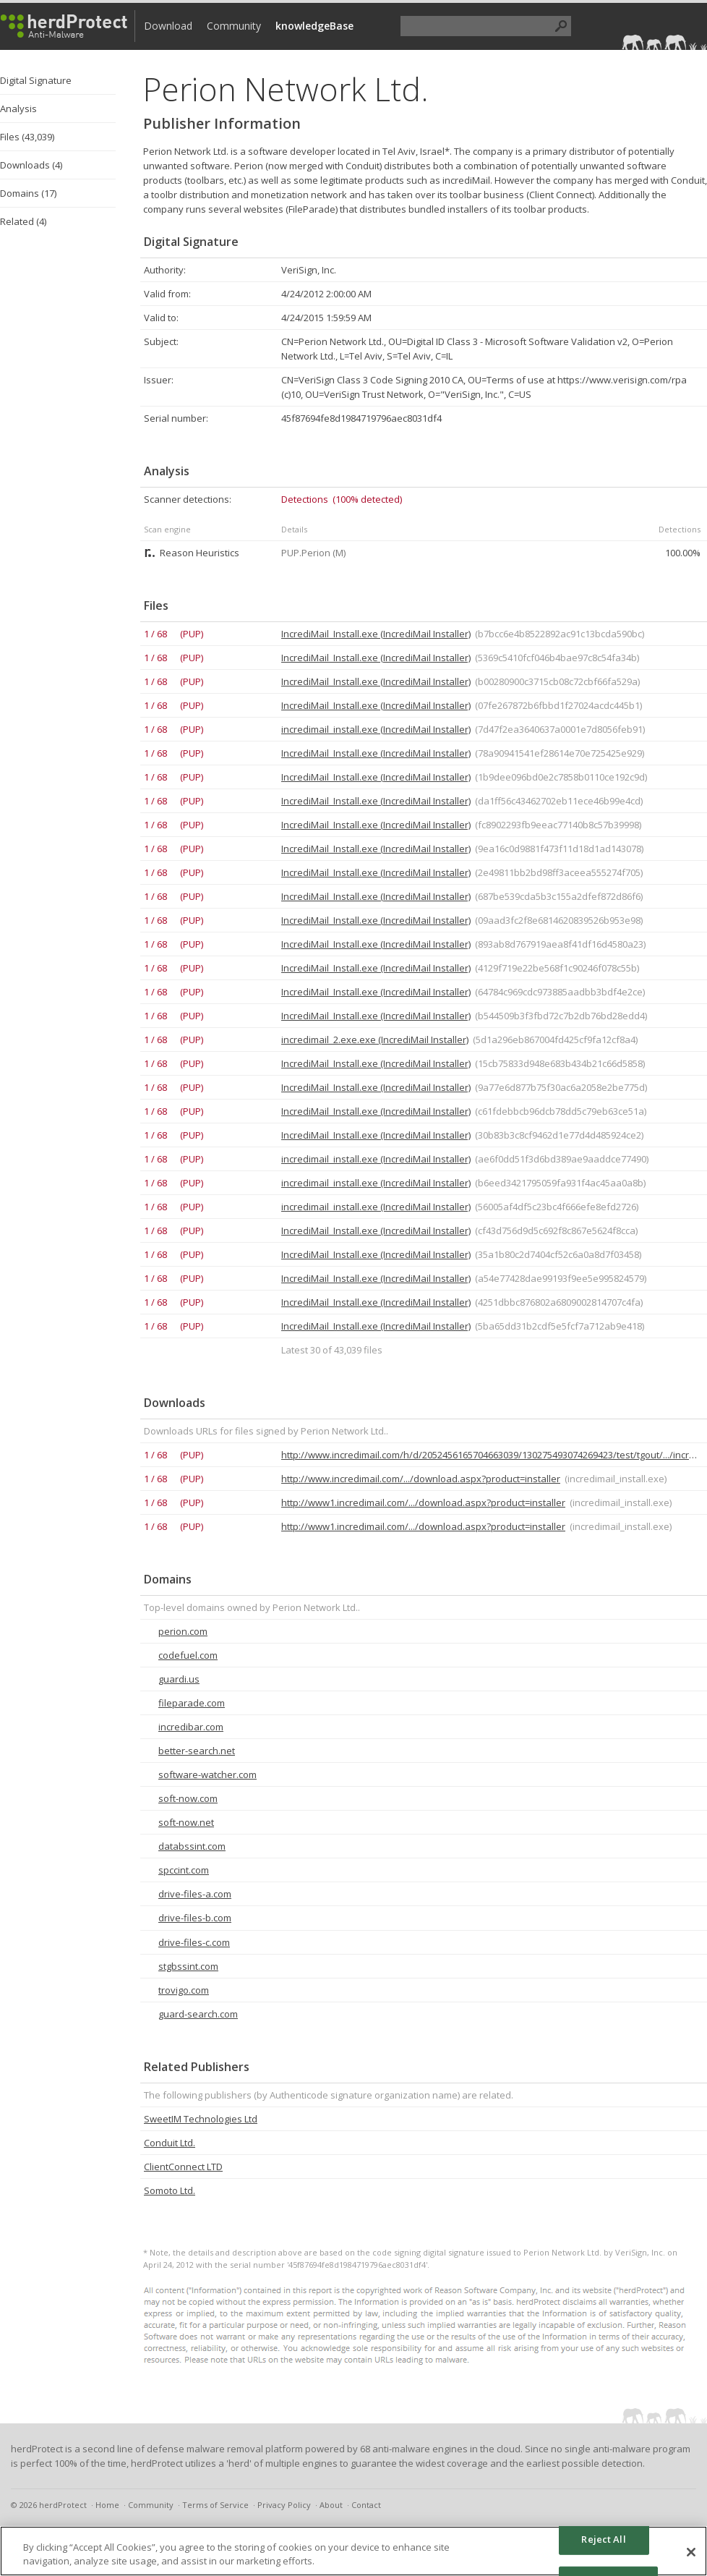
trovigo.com (183, 1990)
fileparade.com (191, 1702)
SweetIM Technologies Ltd (200, 2118)
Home (107, 2504)
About (331, 2504)
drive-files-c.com (194, 1942)
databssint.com (192, 1846)
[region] (353, 2551)
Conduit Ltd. (169, 2142)
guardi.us (179, 1679)
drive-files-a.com (194, 1893)
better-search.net (196, 1750)
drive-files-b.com (194, 1917)
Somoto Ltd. (169, 2190)
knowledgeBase (314, 26)
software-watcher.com (207, 1774)
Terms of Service (215, 2504)
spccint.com (183, 1869)
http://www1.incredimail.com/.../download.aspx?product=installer (423, 1502)
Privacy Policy (284, 2504)
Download (168, 26)
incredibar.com (190, 1726)
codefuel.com (188, 1655)
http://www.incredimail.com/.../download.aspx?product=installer (420, 1478)
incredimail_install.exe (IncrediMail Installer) (376, 729)
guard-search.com (198, 2013)
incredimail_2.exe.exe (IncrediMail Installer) (374, 1039)
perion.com (182, 1631)
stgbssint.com (188, 1966)
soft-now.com (188, 1798)
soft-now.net (186, 1822)
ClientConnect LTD (183, 2166)
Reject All (603, 2539)
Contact (366, 2504)
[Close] (691, 2552)
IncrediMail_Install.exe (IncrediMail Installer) (376, 633)
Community (234, 26)
